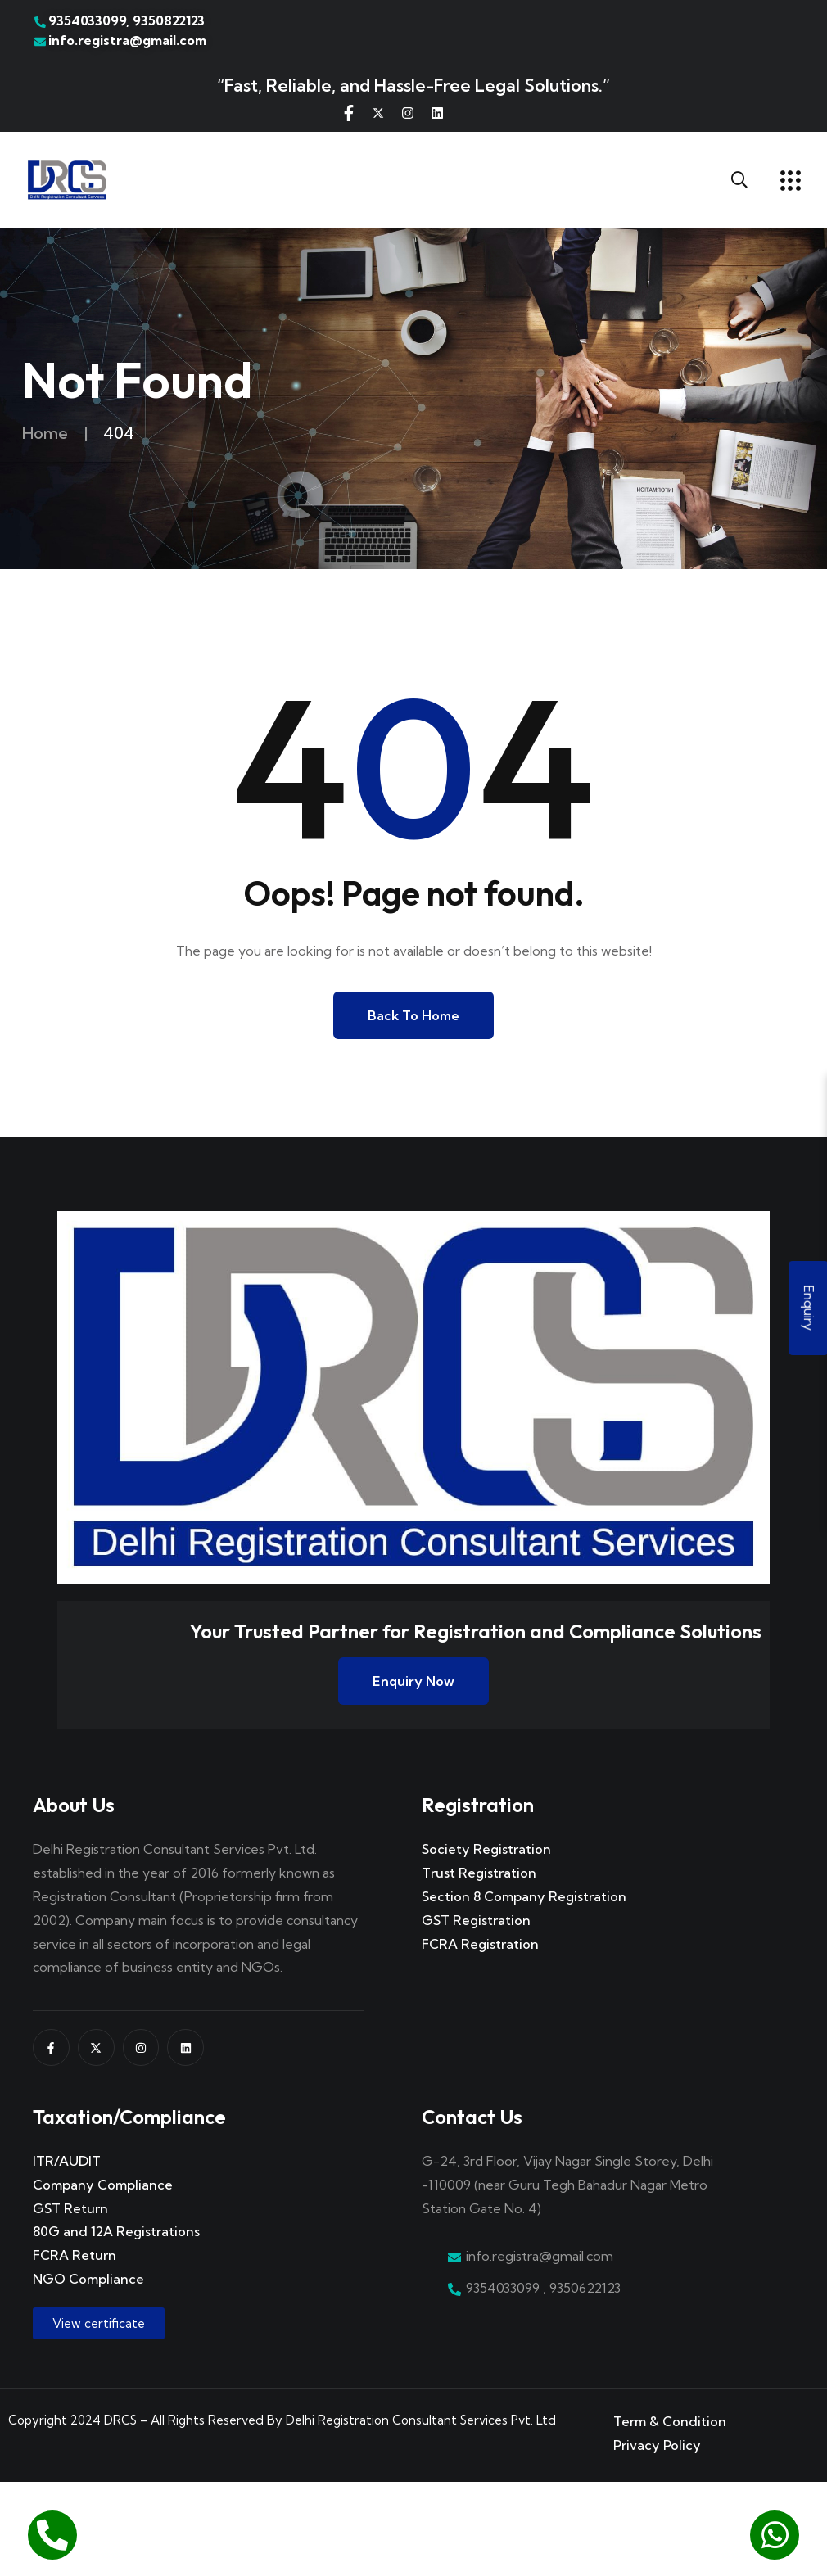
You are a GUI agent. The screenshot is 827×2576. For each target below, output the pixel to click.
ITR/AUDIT (67, 2161)
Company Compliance (103, 2184)
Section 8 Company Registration (524, 1896)
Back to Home (413, 1015)
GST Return (70, 2208)
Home (45, 433)
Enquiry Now (413, 1681)
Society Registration (486, 1849)
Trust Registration (479, 1872)
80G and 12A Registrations (116, 2231)
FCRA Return (74, 2255)
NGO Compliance (88, 2279)
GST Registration (476, 1920)
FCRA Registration (480, 1944)
